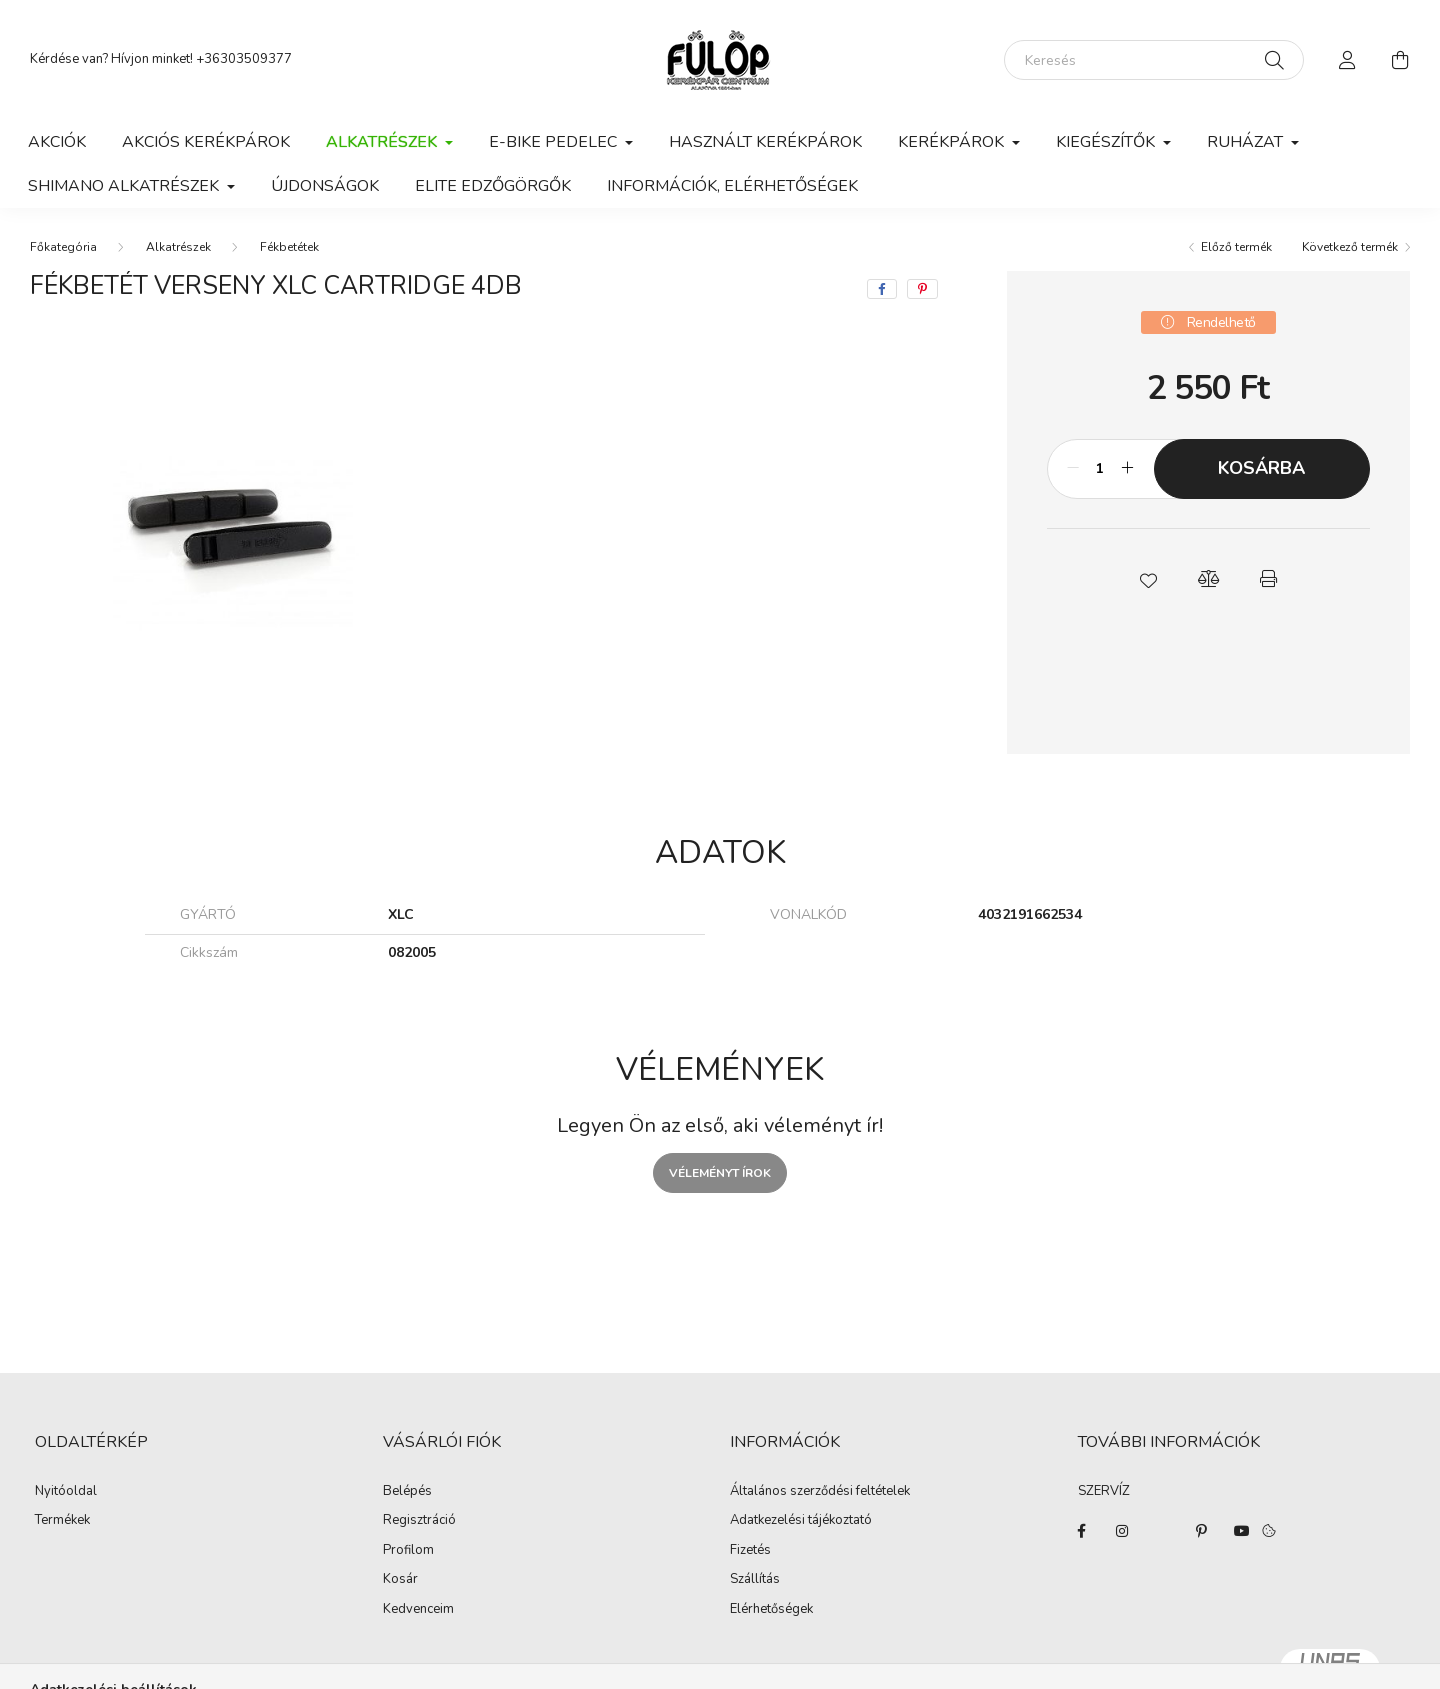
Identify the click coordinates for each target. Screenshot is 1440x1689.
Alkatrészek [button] (383, 142)
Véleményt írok (720, 1173)
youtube (1242, 1531)
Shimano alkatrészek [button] (125, 186)
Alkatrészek (178, 247)
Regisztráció (419, 1521)
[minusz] (1073, 469)
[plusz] (1128, 469)
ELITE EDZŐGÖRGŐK (493, 186)
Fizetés (750, 1551)
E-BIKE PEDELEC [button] (555, 142)
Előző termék (1236, 247)
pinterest (1202, 1531)
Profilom (408, 1551)
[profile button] (1348, 60)
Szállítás (755, 1580)
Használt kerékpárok (765, 142)
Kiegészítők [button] (1107, 142)
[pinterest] (922, 289)
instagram (1122, 1531)
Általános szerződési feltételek (820, 1492)
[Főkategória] (63, 247)
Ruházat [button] (1247, 142)
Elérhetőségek (771, 1610)
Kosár (400, 1580)
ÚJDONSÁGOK (325, 186)
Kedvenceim (418, 1610)
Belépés (407, 1492)
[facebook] (882, 289)
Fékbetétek (289, 247)
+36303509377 (244, 59)
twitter (1162, 1531)
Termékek (62, 1521)
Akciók (57, 142)
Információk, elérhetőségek (732, 186)
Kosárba (1261, 468)
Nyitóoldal (66, 1492)
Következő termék (1350, 247)
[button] (1148, 579)
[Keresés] (1154, 60)
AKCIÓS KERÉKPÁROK (206, 142)
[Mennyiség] (1100, 469)
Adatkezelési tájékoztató (801, 1521)
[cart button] (1400, 60)
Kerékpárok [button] (953, 142)
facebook (1082, 1531)
